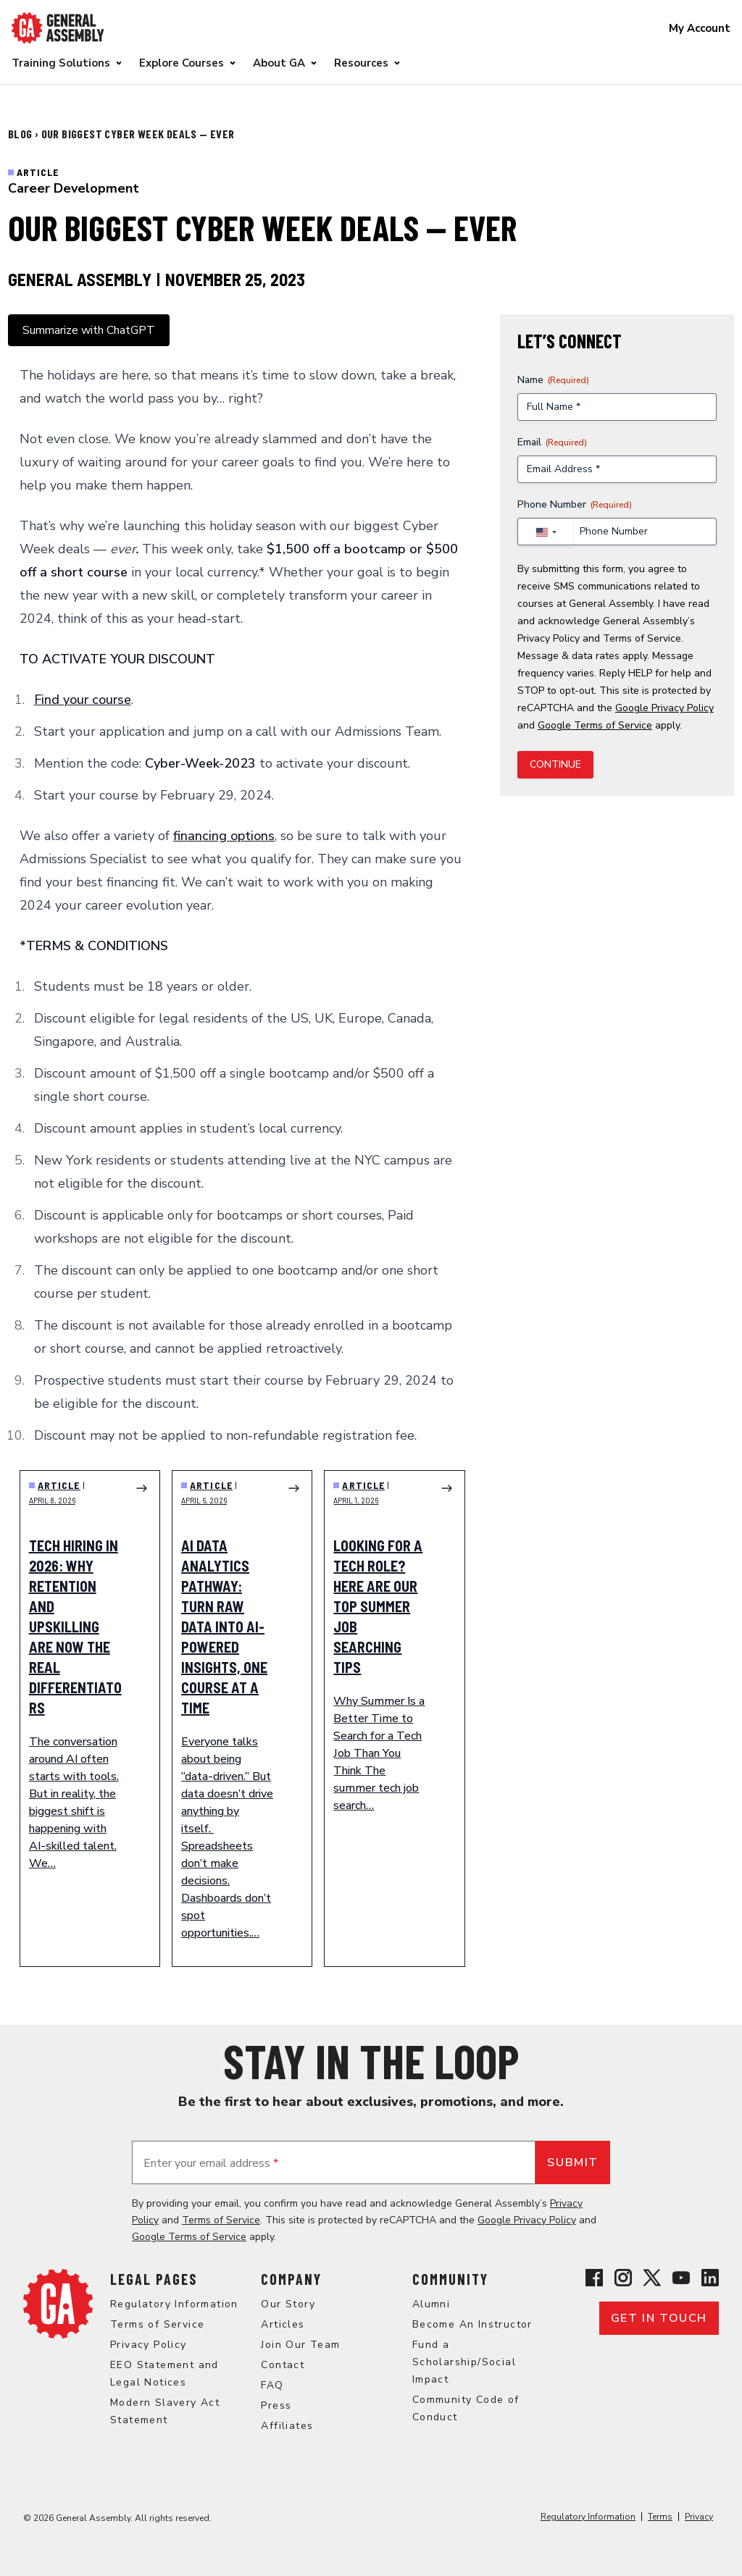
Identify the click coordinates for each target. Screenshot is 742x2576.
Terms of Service (642, 638)
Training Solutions (61, 63)
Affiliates (287, 2426)
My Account (699, 28)
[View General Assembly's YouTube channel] (681, 2277)
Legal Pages (153, 2279)
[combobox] (545, 532)
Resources (361, 63)
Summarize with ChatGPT (88, 330)
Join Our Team (300, 2344)
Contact (282, 2365)
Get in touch (659, 2318)
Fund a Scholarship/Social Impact (464, 2362)
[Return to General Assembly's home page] (58, 2303)
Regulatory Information (174, 2304)
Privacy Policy (548, 638)
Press (276, 2405)
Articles (282, 2324)
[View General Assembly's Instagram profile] (623, 2277)
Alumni (431, 2304)
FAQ (272, 2385)
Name (553, 380)
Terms (660, 2516)
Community (450, 2279)
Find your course (82, 699)
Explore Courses (181, 63)
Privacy (699, 2516)
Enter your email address (210, 2163)
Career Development (73, 188)
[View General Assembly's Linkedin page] (710, 2277)
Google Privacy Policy (664, 708)
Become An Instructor (472, 2324)
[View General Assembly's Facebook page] (594, 2277)
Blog (21, 133)
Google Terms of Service (595, 725)
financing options (224, 835)
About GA (279, 63)
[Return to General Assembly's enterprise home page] (58, 27)
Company (291, 2279)
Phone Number (574, 504)
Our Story (288, 2304)
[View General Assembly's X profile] (652, 2277)
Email (552, 442)
